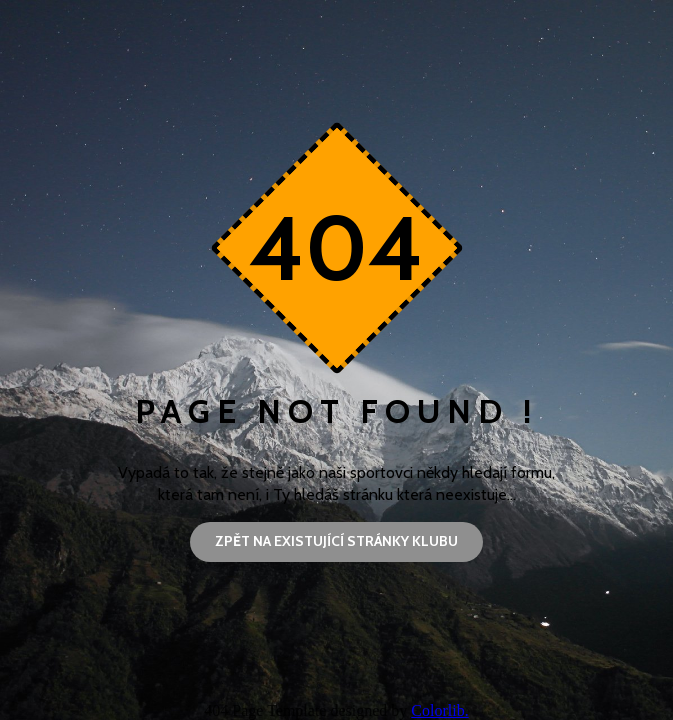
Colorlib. (439, 710)
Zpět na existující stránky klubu (336, 541)
